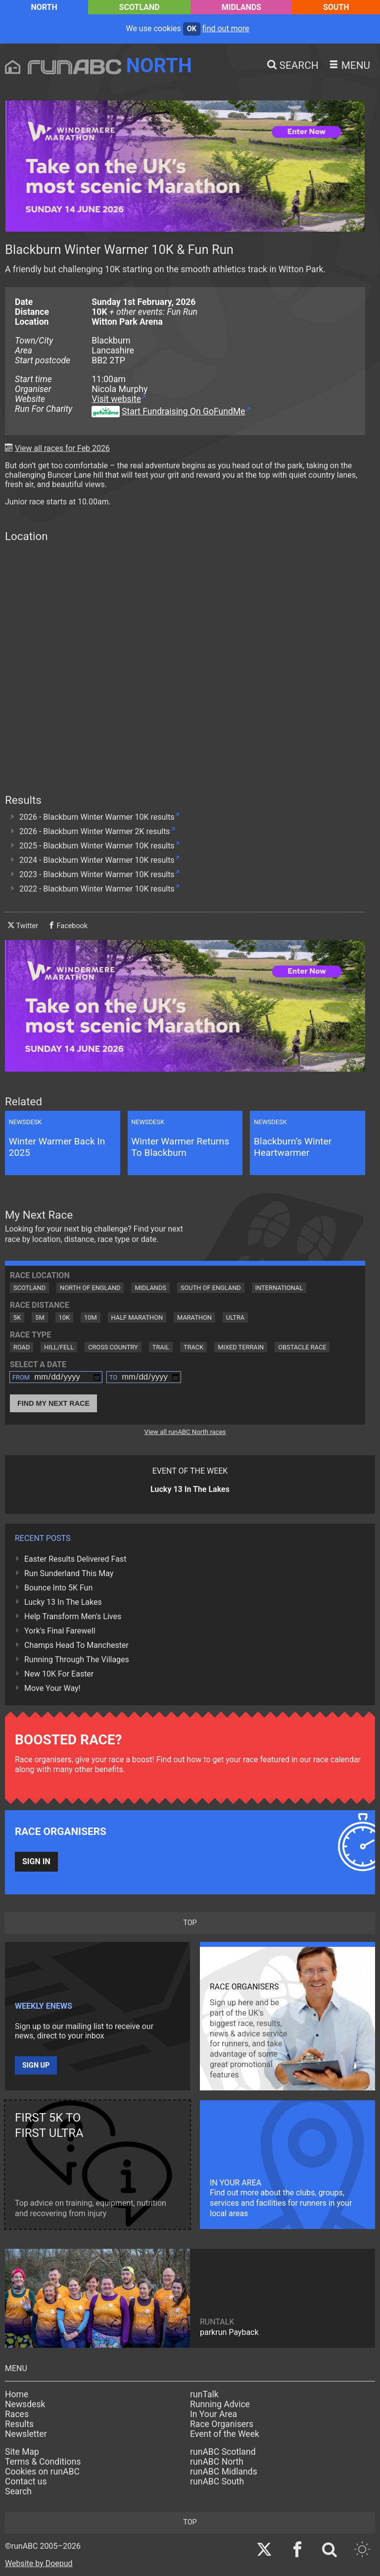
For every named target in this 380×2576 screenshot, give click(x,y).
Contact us (26, 2481)
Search (18, 2491)
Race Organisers (221, 2424)
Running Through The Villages (76, 1659)
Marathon (194, 1317)
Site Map (22, 2452)
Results (19, 2424)
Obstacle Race (302, 1347)
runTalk (204, 2394)
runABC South (217, 2481)
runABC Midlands (223, 2472)
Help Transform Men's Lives (72, 1616)
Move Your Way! (52, 1688)
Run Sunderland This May (68, 1573)
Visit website (116, 399)
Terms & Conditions (43, 2462)
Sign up (35, 2065)
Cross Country (113, 1347)
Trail (160, 1347)
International (279, 1287)
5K (17, 1317)
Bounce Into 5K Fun (58, 1587)
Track (193, 1347)
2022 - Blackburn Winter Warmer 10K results (97, 888)
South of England (211, 1287)
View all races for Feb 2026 (62, 448)
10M (90, 1317)
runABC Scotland (223, 2452)
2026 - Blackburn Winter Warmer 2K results (94, 831)
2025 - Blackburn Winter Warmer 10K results (97, 845)
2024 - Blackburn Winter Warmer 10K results (97, 860)
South (336, 7)
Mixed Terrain (241, 1347)
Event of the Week (224, 2434)
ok (191, 29)
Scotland (139, 7)
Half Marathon (137, 1317)
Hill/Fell (59, 1347)
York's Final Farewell (59, 1630)
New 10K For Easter (59, 1674)
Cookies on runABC (42, 2472)
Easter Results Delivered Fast (75, 1559)
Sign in (36, 1861)
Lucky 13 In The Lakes (63, 1602)
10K (64, 1317)
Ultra (235, 1317)
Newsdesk (25, 2404)
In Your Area (213, 2414)
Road (21, 1347)
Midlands (241, 7)
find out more (225, 28)
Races (17, 2414)
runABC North (216, 2462)
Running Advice (220, 2404)
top (189, 1923)
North (44, 7)
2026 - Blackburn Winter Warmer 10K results (97, 817)
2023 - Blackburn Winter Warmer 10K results (97, 874)
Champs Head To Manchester (76, 1645)
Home (16, 2394)
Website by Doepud (39, 2563)
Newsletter (26, 2434)
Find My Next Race (53, 1403)
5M (39, 1317)
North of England (90, 1287)
